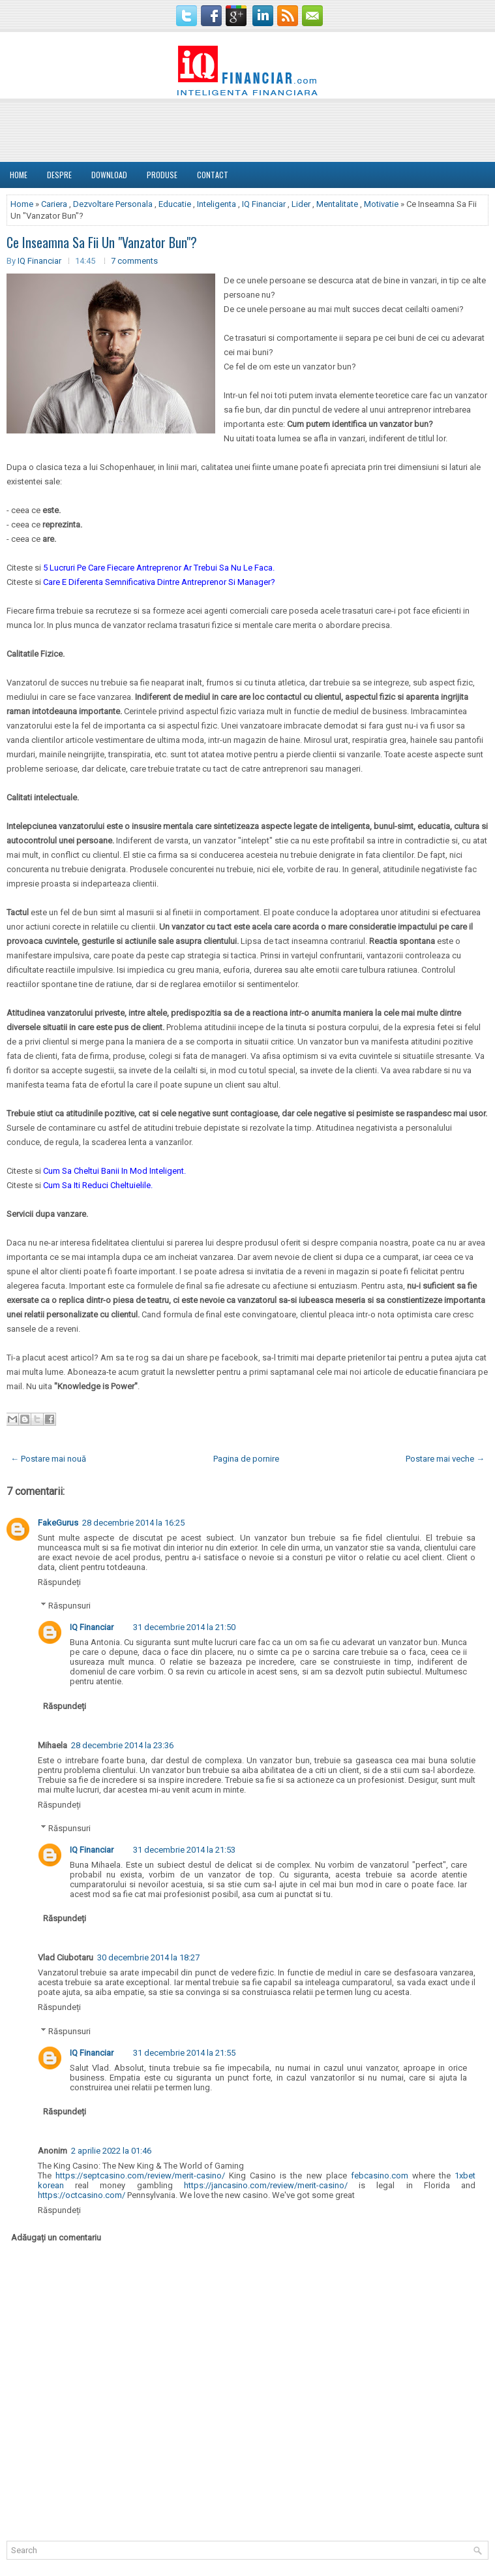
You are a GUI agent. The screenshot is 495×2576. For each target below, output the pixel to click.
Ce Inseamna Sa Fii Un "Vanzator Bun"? (102, 242)
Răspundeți (59, 1582)
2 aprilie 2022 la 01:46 (111, 2151)
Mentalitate (337, 204)
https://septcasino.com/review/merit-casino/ (140, 2175)
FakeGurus (58, 1523)
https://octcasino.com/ (81, 2195)
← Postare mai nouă (48, 1459)
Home (18, 174)
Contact (212, 174)
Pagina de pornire (246, 1459)
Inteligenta (216, 204)
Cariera (54, 204)
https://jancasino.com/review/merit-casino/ (266, 2185)
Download (109, 174)
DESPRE (59, 174)
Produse (162, 174)
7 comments (134, 261)
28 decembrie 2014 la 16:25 (133, 1523)
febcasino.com (379, 2175)
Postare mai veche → (445, 1459)
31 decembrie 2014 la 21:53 (184, 1850)
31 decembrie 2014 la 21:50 (184, 1627)
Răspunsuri (69, 1605)
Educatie (174, 204)
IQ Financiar (264, 204)
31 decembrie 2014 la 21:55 (184, 2053)
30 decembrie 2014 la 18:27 (148, 1957)
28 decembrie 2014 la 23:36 (122, 1745)
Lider (301, 204)
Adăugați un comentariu (56, 2237)
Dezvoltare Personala (113, 204)
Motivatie (381, 204)
